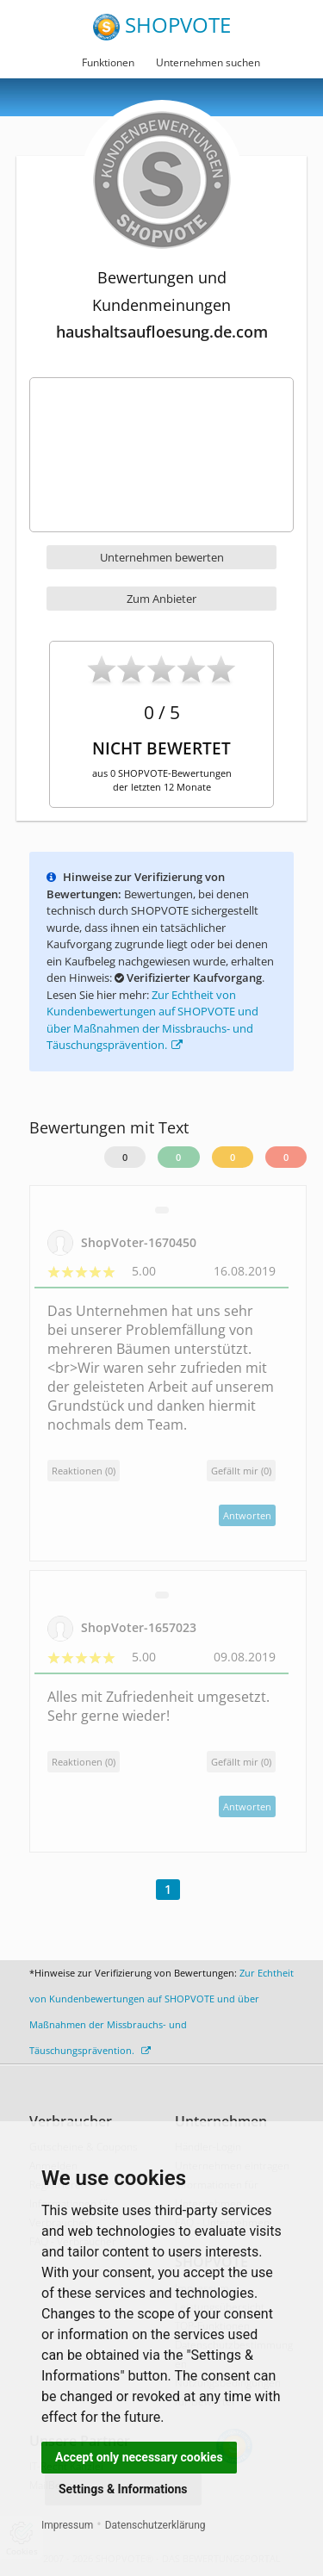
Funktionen (108, 62)
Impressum (67, 2525)
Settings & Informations (123, 2489)
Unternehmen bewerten (162, 557)
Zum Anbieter (161, 598)
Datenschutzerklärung (155, 2525)
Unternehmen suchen (208, 62)
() (241, 1470)
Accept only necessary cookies (139, 2457)
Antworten (247, 1515)
